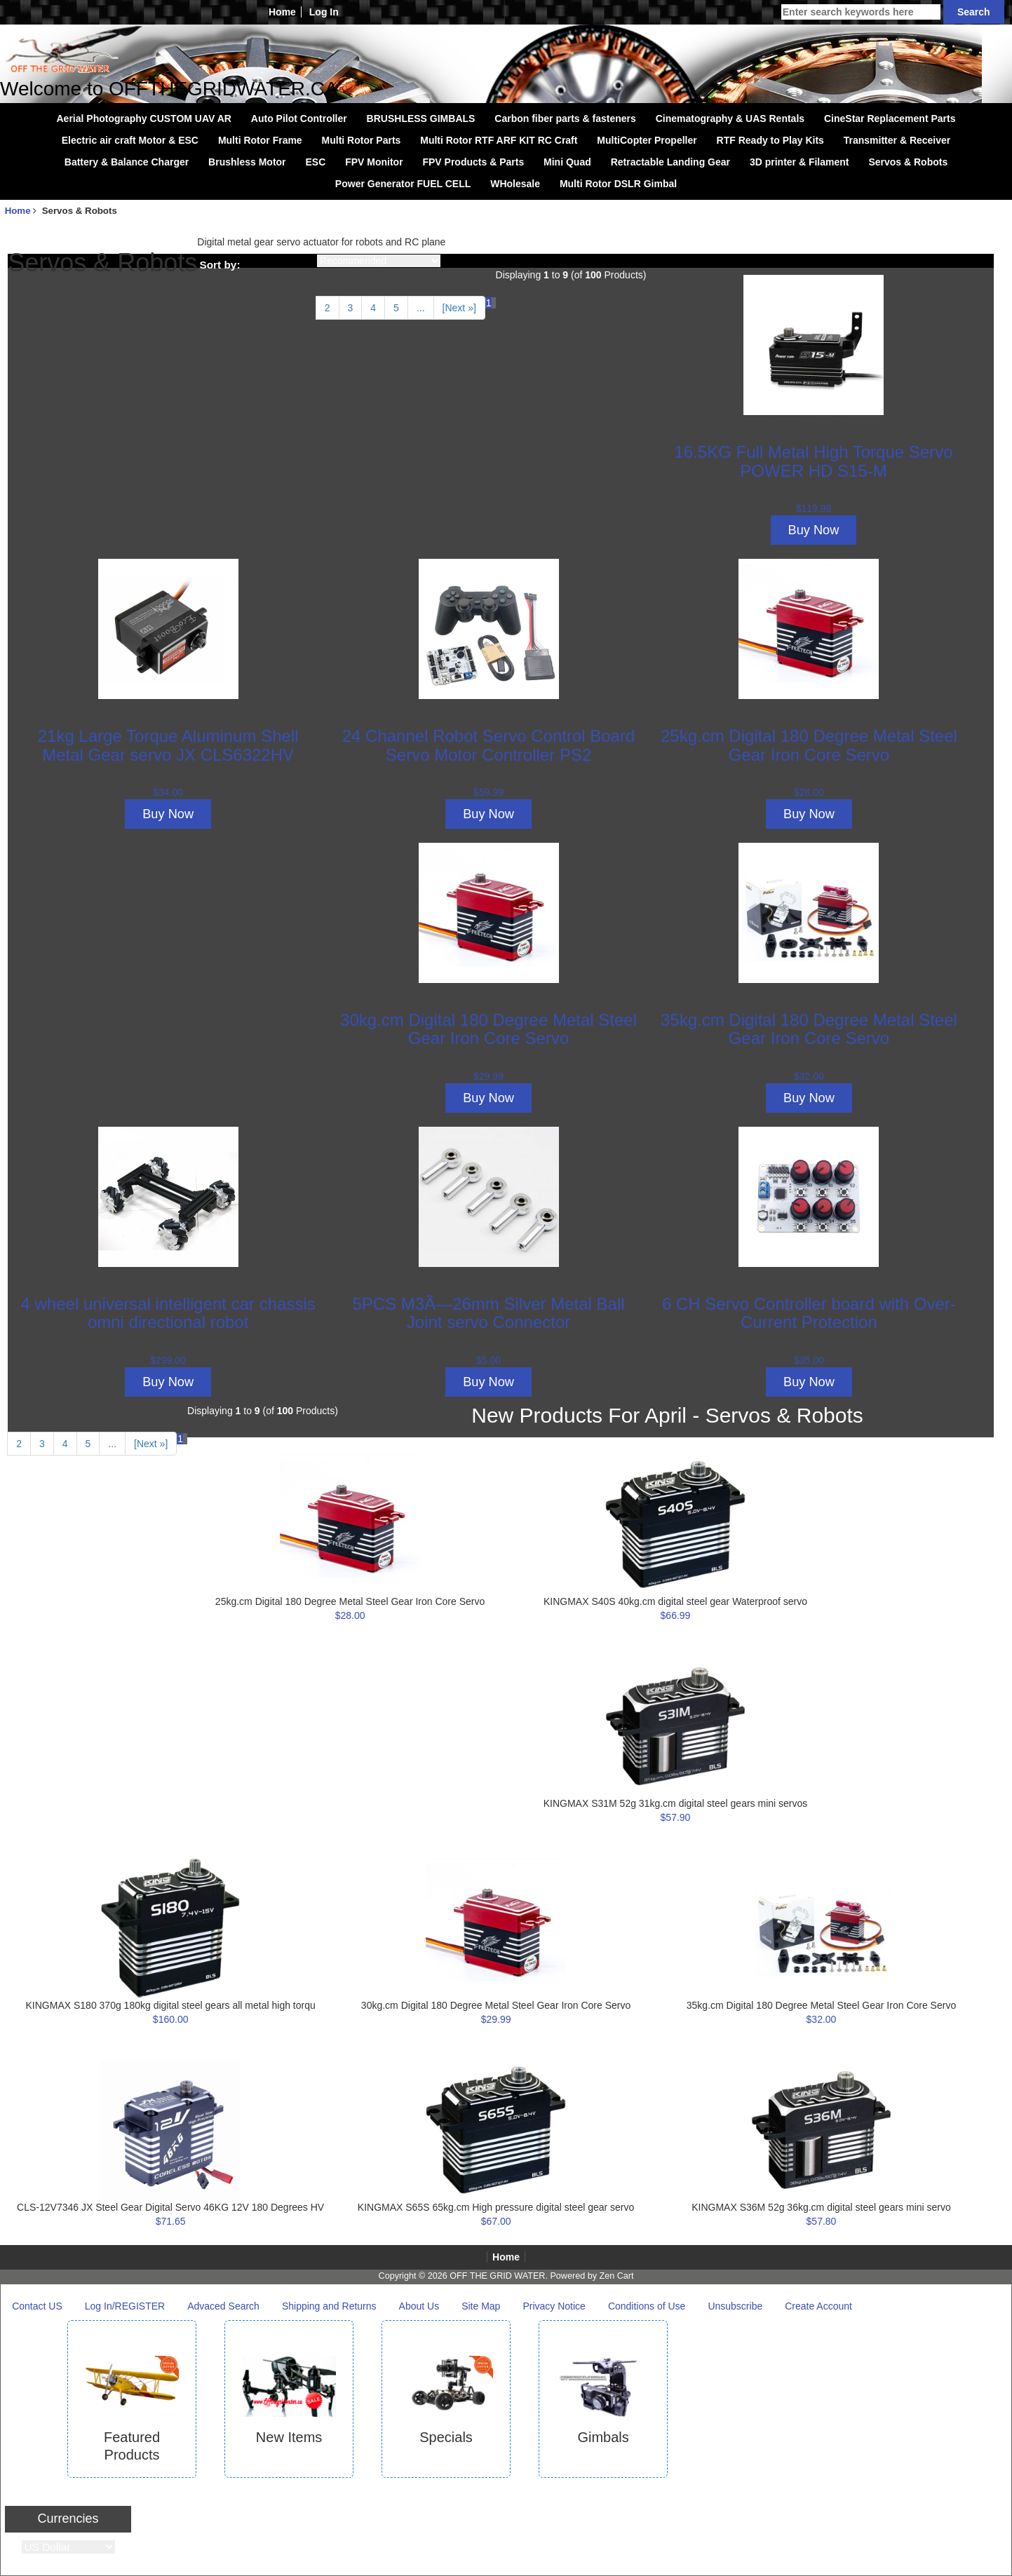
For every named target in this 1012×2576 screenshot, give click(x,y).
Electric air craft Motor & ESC (130, 140)
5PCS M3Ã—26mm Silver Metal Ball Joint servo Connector (488, 1312)
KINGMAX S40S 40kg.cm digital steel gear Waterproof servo (675, 1601)
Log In (324, 12)
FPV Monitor (374, 162)
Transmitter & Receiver (897, 140)
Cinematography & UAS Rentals (730, 118)
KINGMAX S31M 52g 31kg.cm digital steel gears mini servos (676, 1803)
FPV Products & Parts (473, 162)
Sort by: (219, 265)
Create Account (818, 2306)
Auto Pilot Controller (299, 118)
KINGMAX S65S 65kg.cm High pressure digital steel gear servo (496, 2207)
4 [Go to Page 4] (373, 307)
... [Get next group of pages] (421, 307)
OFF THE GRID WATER (497, 2276)
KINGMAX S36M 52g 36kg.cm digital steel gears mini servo (821, 2207)
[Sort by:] (378, 261)
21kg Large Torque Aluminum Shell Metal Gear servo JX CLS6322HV (168, 745)
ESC (315, 162)
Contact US (37, 2306)
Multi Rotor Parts (361, 140)
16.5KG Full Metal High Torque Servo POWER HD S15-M (813, 461)
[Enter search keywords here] (860, 12)
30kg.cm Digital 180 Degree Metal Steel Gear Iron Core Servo (488, 1029)
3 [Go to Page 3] (350, 307)
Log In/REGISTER (125, 2306)
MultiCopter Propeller (646, 140)
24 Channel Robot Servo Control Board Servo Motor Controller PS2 (488, 745)
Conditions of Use (647, 2306)
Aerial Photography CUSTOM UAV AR (144, 118)
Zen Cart (616, 2276)
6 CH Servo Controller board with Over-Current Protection (809, 1312)
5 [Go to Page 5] (396, 307)
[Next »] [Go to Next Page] (459, 307)
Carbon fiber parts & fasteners (565, 118)
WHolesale (515, 183)
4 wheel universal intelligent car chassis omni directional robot (168, 1312)
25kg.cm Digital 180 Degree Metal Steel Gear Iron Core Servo (809, 745)
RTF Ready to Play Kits (770, 140)
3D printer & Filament (799, 162)
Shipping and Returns (329, 2306)
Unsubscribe (735, 2306)
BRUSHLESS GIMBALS (421, 118)
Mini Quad (567, 162)
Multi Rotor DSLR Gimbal (618, 183)
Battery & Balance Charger (127, 162)
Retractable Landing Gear (670, 162)
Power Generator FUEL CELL (403, 183)
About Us (419, 2306)
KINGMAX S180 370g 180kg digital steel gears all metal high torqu (171, 2005)
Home (282, 12)
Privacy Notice (553, 2306)
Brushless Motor (246, 162)
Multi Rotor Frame (260, 140)
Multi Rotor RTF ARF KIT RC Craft (498, 140)
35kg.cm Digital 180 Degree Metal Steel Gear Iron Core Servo (809, 1029)
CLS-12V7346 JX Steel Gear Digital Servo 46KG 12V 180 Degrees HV (170, 2207)
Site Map (480, 2306)
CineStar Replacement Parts (890, 118)
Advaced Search (223, 2306)
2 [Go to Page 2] (327, 307)
